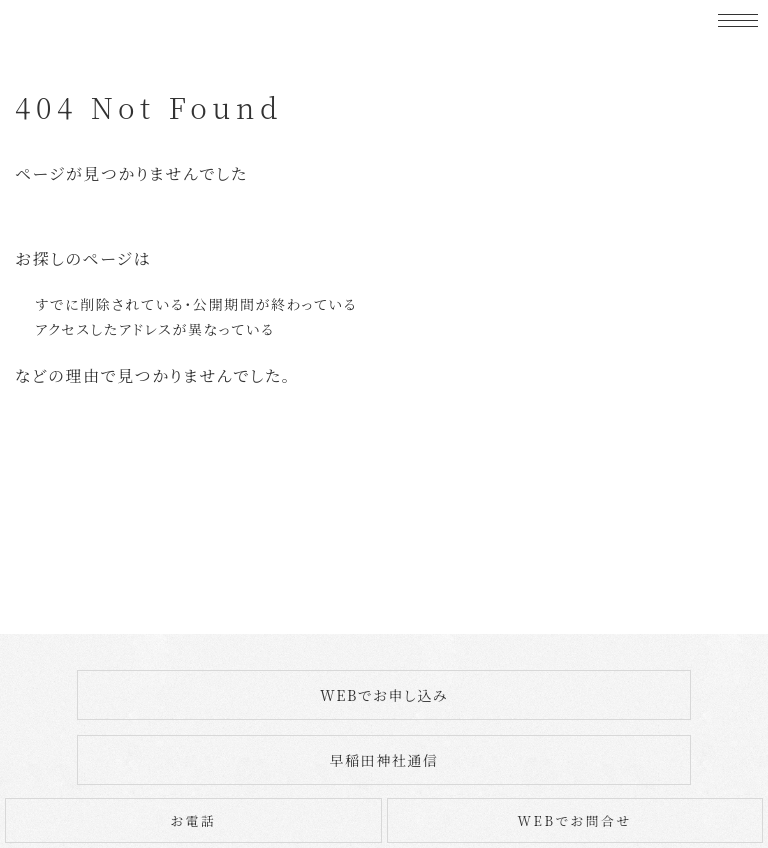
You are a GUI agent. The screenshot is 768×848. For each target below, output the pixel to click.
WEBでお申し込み (384, 695)
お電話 (193, 820)
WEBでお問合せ (575, 820)
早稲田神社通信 (383, 760)
